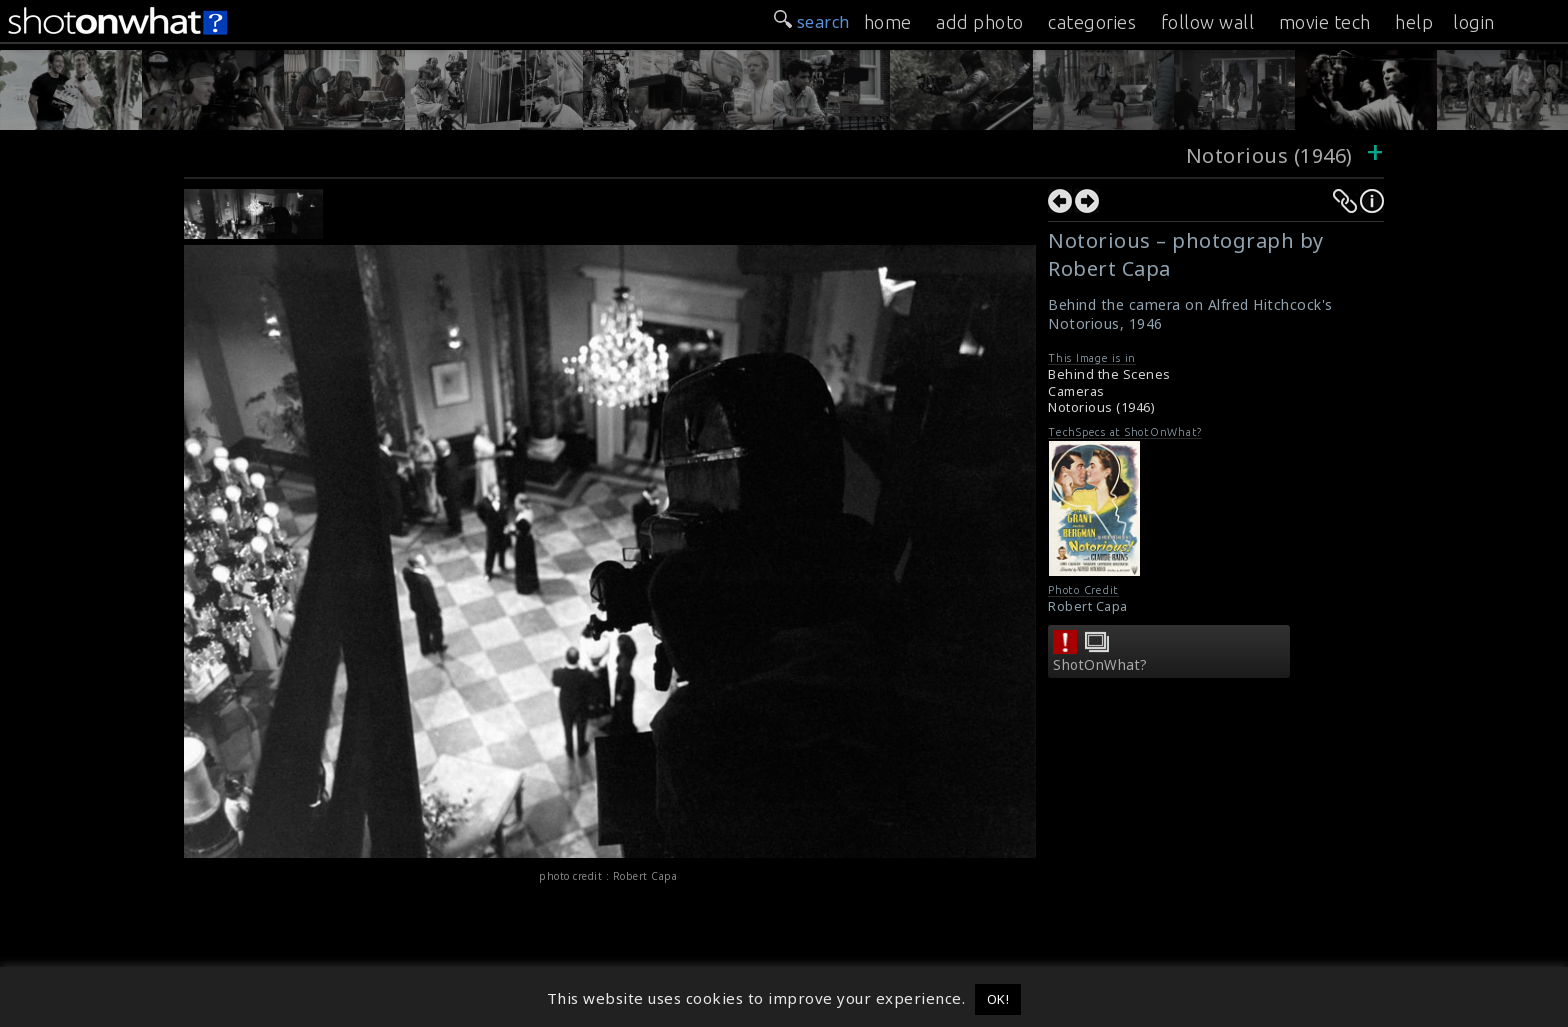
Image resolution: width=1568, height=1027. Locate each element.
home (888, 22)
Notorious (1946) (1272, 155)
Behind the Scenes (1109, 374)
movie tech (1325, 22)
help (1414, 22)
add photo (980, 22)
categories (1092, 22)
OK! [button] (998, 999)
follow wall (1208, 22)
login (1474, 22)
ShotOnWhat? (1100, 665)
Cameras (1076, 391)
